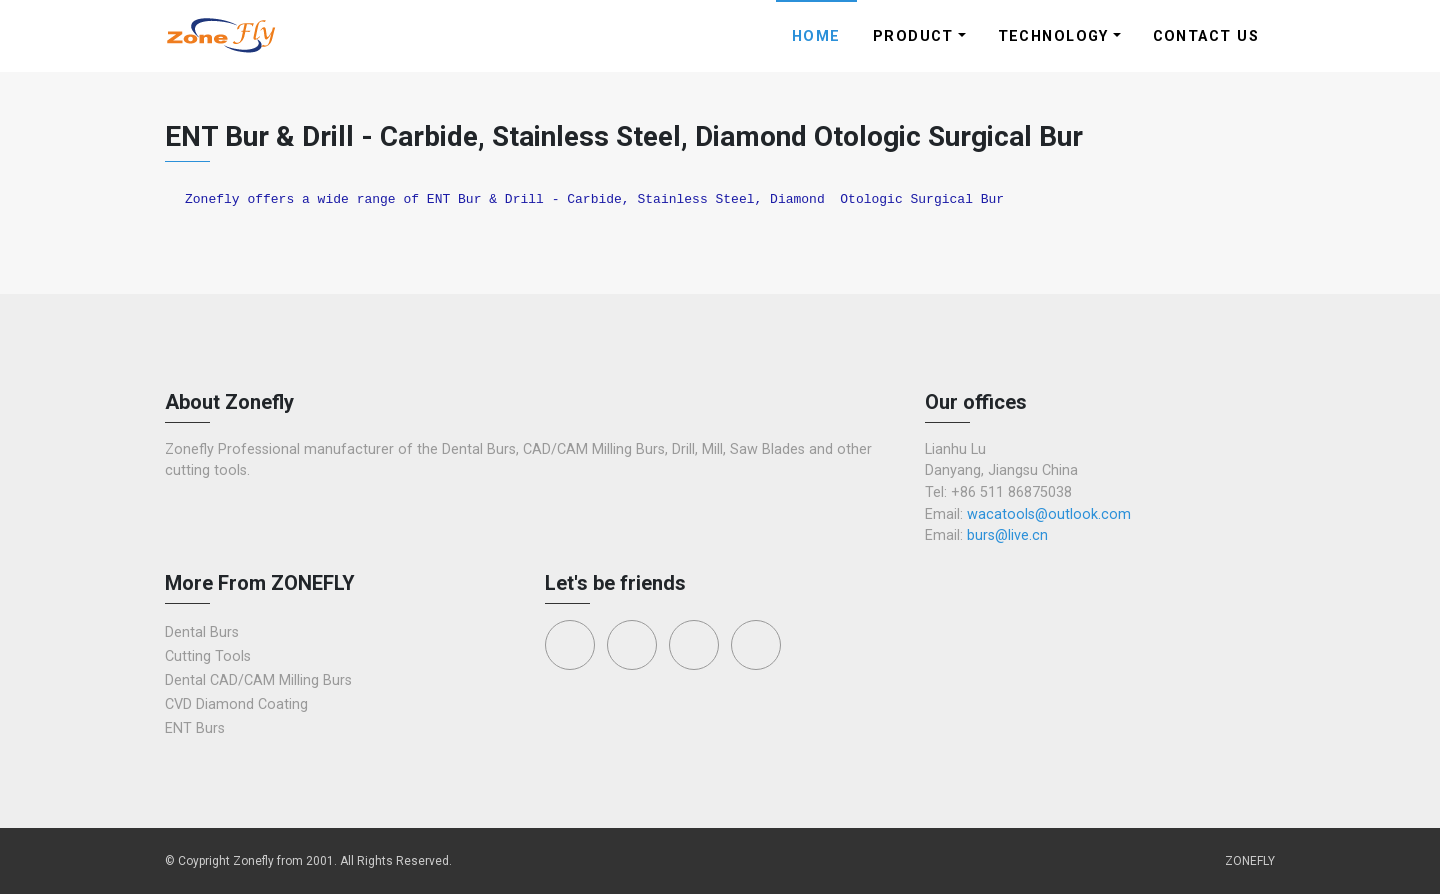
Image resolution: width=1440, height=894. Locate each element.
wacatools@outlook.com (1049, 514)
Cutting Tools (208, 656)
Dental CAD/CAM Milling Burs (258, 680)
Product (913, 36)
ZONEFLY (1250, 861)
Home (816, 36)
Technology (1053, 36)
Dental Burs (202, 632)
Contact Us (1206, 36)
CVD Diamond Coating (236, 704)
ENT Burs (195, 728)
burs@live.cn (1007, 535)
